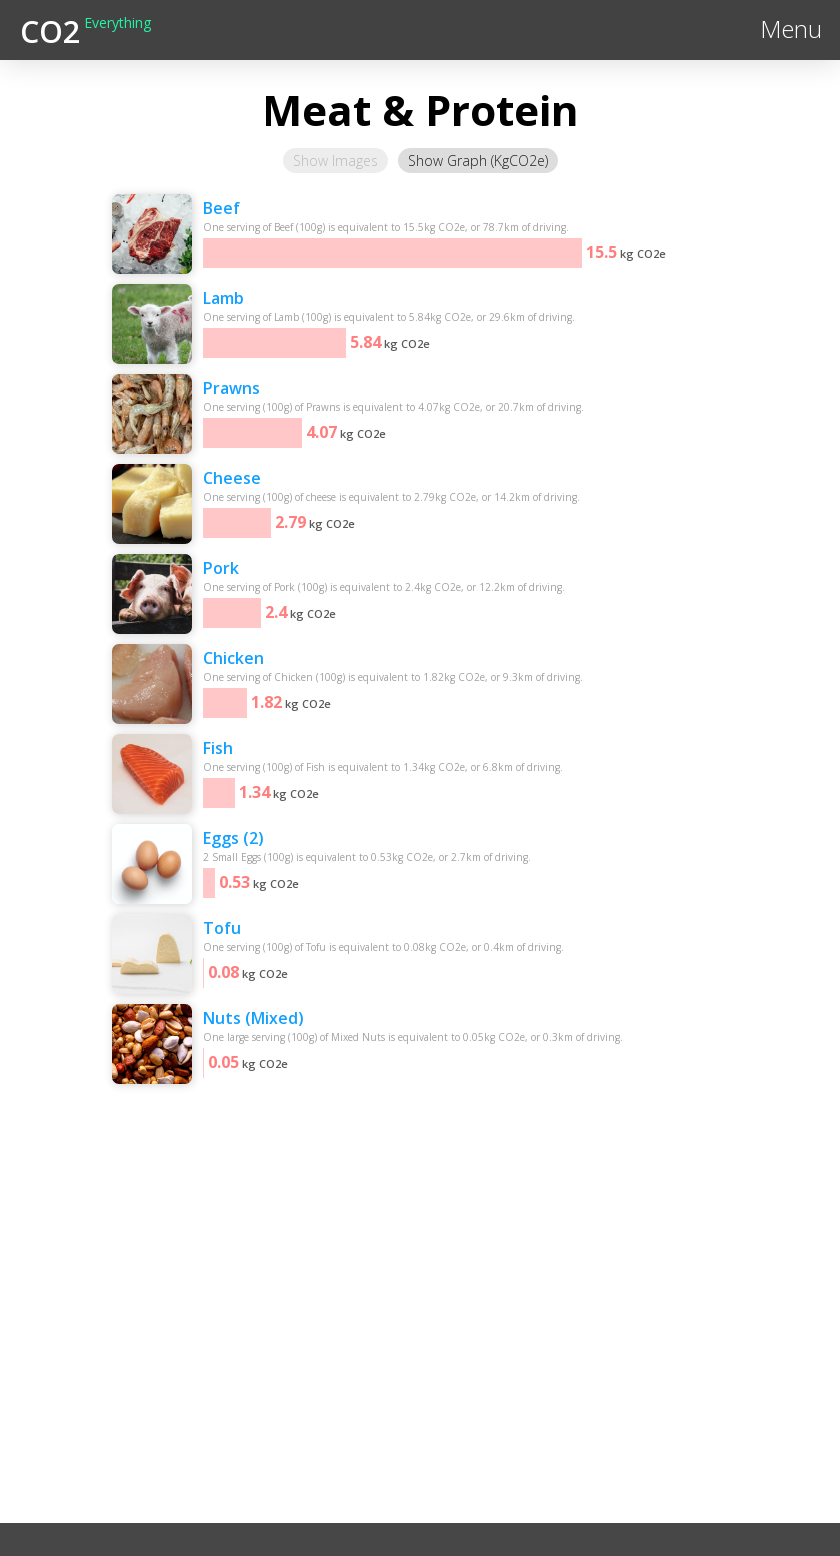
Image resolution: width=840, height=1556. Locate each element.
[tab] (335, 160)
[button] (791, 30)
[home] (85, 30)
